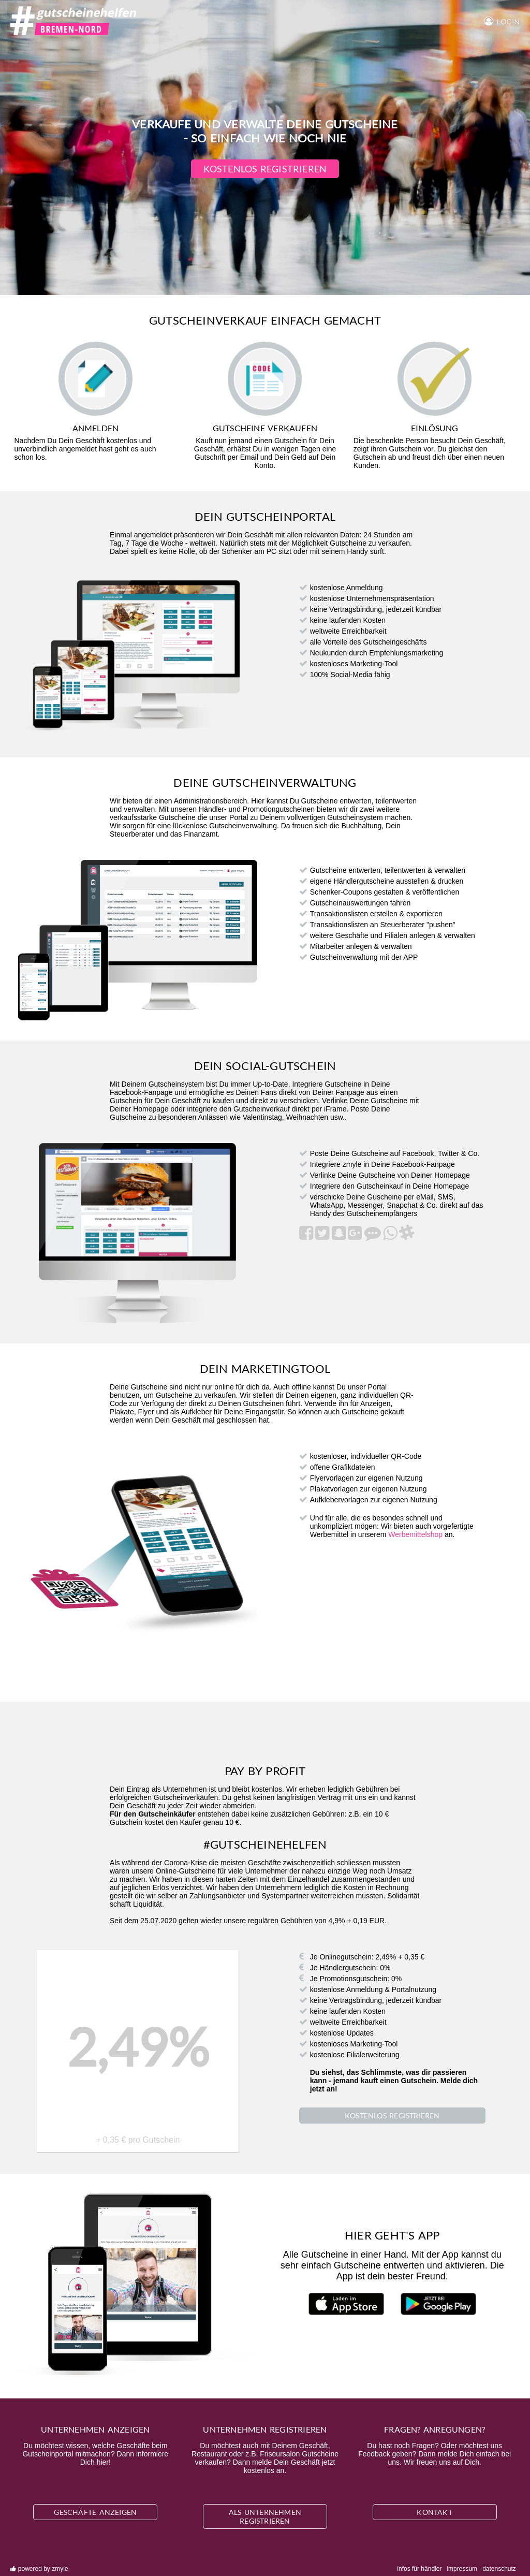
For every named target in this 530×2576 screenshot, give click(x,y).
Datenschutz (499, 2568)
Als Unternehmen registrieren (265, 2516)
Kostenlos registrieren (265, 168)
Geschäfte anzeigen (95, 2512)
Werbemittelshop (415, 1534)
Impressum (462, 2568)
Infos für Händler (419, 2568)
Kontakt (434, 2512)
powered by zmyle (39, 2568)
